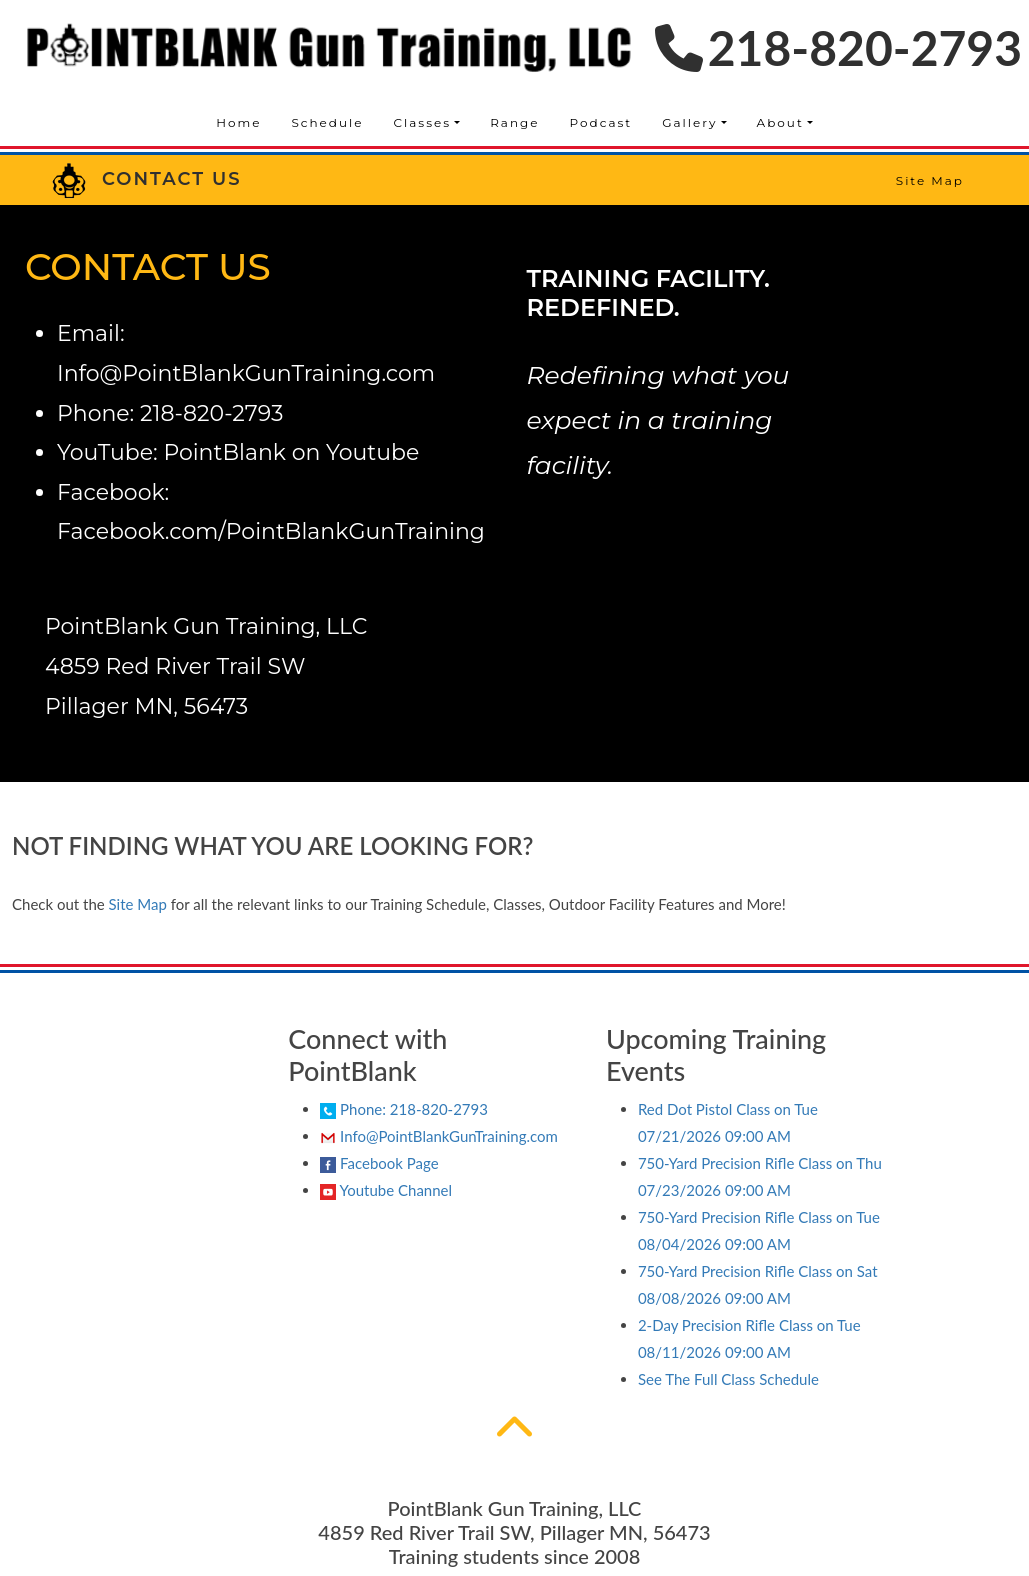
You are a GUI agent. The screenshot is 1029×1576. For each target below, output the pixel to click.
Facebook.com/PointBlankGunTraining (271, 531)
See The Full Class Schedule (728, 1379)
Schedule (327, 122)
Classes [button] (423, 122)
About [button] (780, 122)
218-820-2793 (838, 47)
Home (238, 122)
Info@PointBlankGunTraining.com (246, 373)
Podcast (601, 122)
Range (514, 122)
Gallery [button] (689, 122)
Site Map (930, 180)
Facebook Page (379, 1163)
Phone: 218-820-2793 (404, 1109)
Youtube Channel (386, 1190)
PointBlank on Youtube (291, 452)
